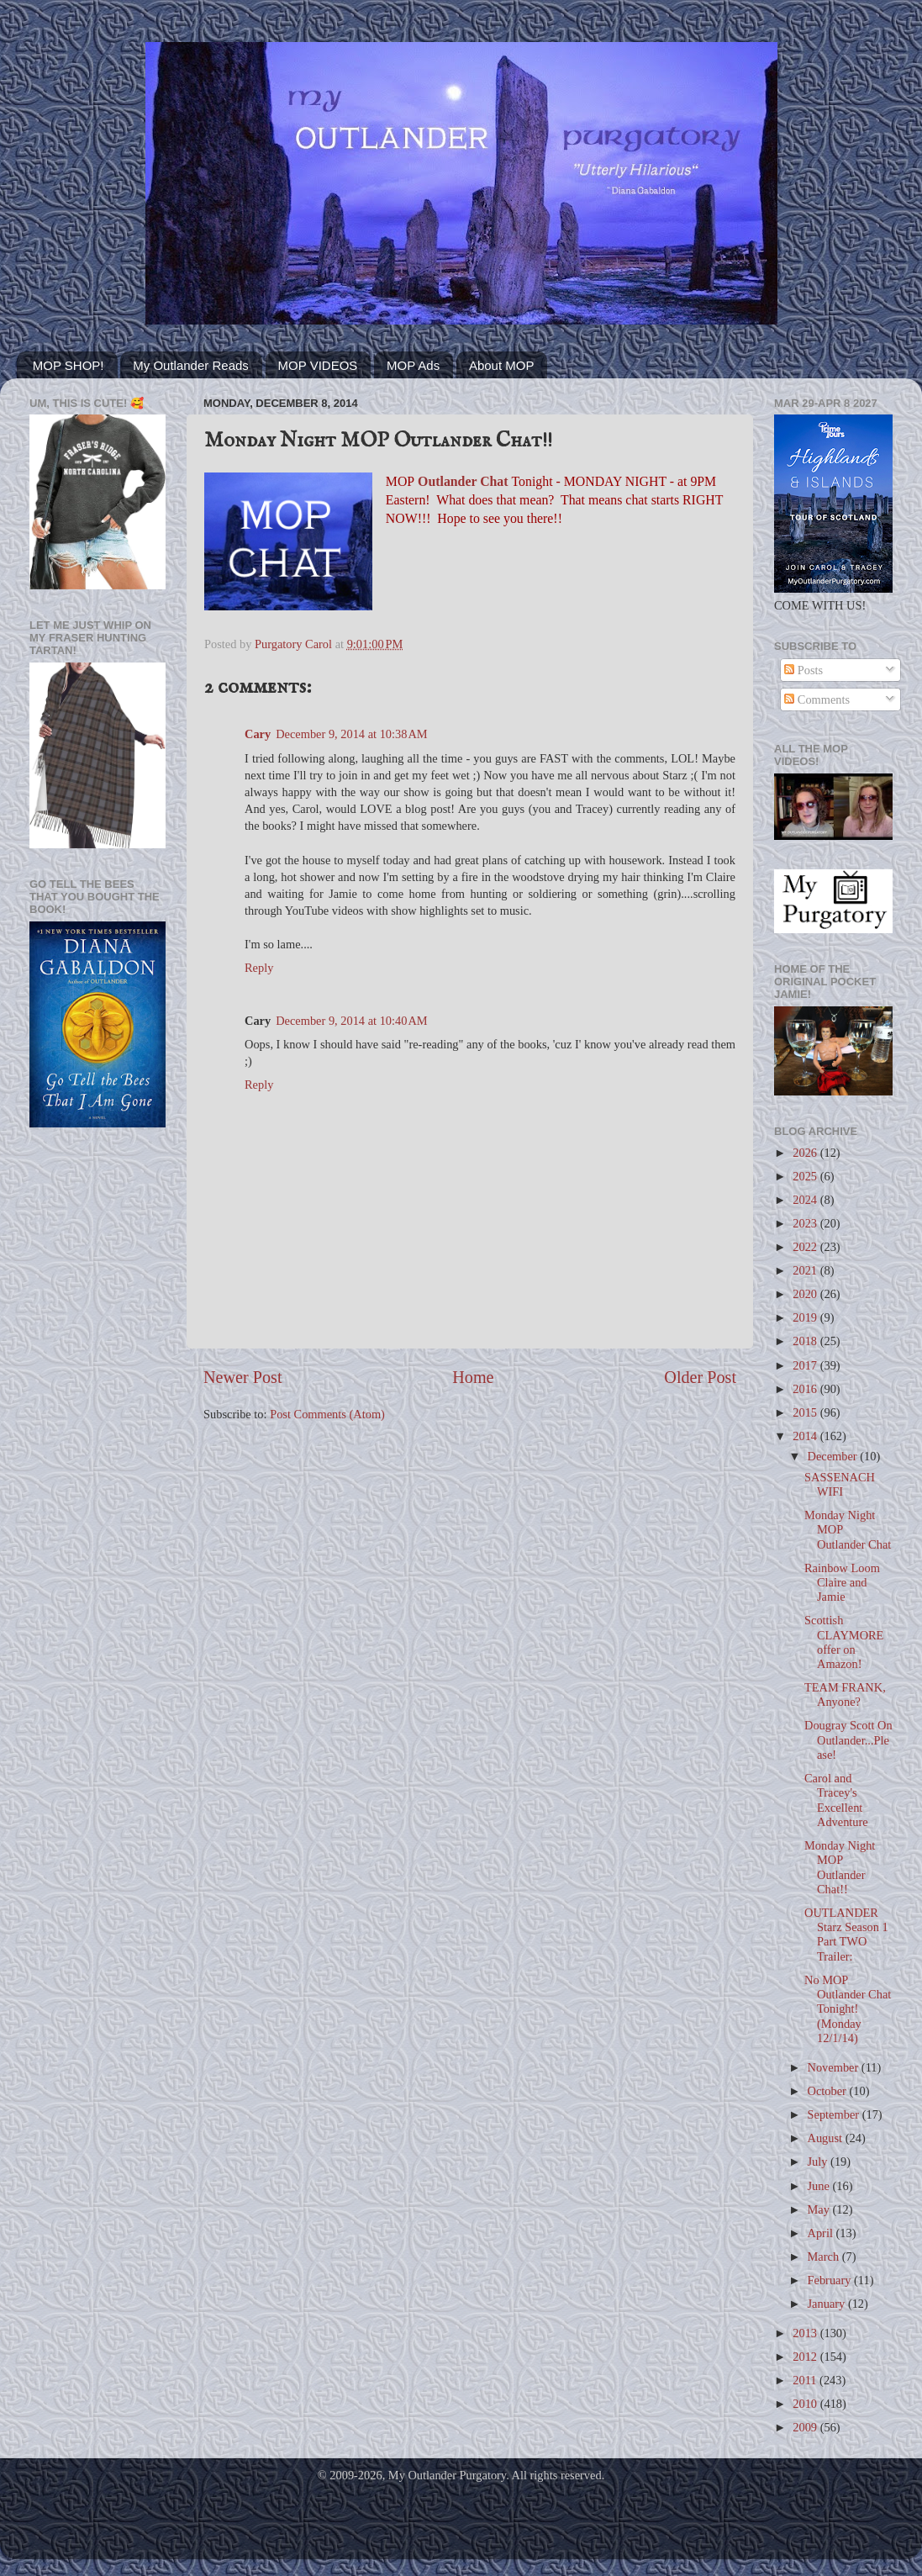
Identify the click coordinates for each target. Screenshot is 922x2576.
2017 (806, 1365)
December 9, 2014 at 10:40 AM (351, 1020)
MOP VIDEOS (318, 365)
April (822, 2233)
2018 (806, 1341)
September (835, 2114)
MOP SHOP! (68, 365)
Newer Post (242, 1377)
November (834, 2067)
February (831, 2280)
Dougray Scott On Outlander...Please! (848, 1739)
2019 (806, 1317)
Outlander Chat (463, 481)
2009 (806, 2427)
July (819, 2161)
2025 (806, 1176)
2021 (806, 1270)
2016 (806, 1389)
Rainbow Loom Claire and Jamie (842, 1582)
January (828, 2303)
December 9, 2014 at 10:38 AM (351, 734)
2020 (806, 1294)
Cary (258, 734)
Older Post (700, 1377)
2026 (806, 1152)
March (825, 2256)
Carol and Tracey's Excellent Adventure (836, 1800)
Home (472, 1377)
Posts (803, 670)
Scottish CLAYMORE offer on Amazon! (843, 1642)
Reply (259, 967)
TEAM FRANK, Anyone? (845, 1694)
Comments (817, 699)
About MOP (502, 365)
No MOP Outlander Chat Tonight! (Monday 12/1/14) (847, 2009)
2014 (806, 1436)
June (820, 2186)
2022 (806, 1247)
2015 (806, 1412)
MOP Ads (413, 365)
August (827, 2138)
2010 (806, 2403)
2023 (806, 1223)
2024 (806, 1199)
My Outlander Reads (191, 365)
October (829, 2091)
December (834, 1456)
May (820, 2209)
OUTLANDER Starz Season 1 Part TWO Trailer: (846, 1934)
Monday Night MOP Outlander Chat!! (839, 1867)
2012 (806, 2356)
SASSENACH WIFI (839, 1484)
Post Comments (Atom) (327, 1414)
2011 (806, 2380)
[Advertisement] (97, 1209)
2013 (806, 2333)
